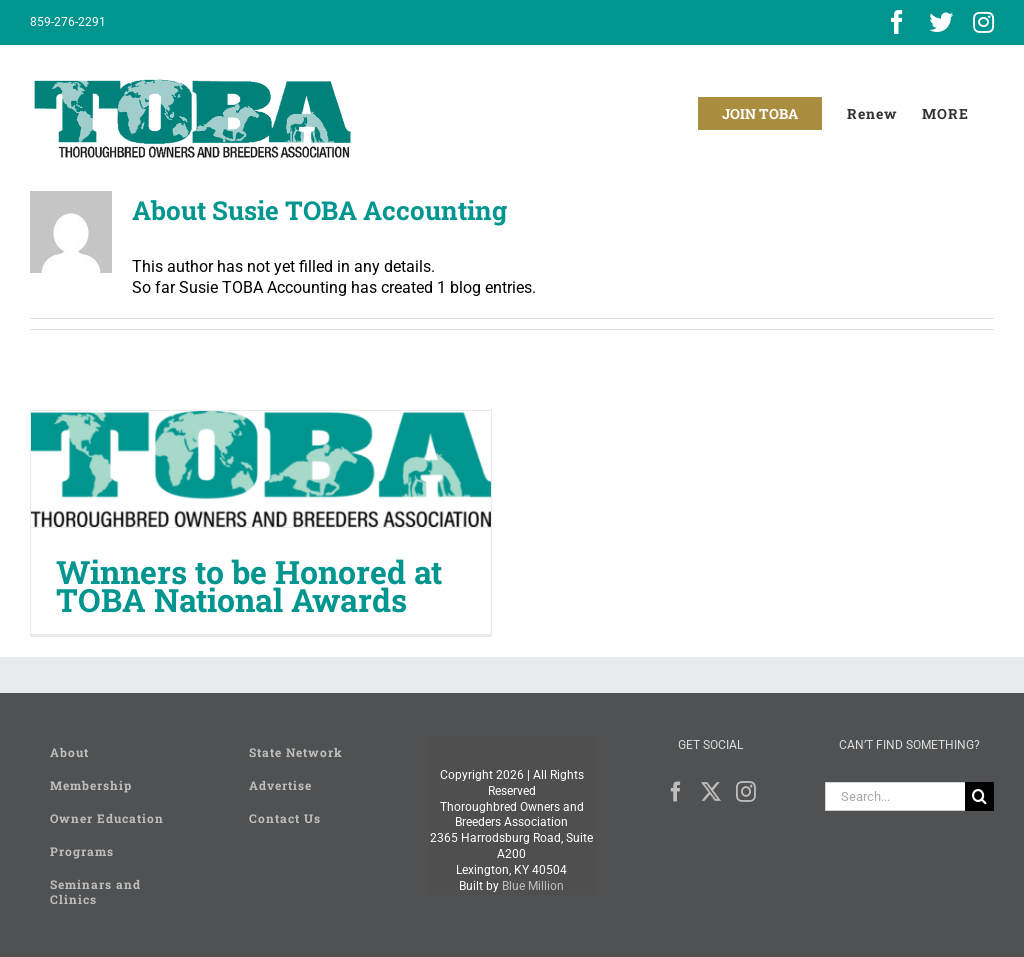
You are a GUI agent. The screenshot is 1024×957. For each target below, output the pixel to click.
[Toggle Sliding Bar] (945, 113)
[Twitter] (711, 792)
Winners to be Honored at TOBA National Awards (249, 585)
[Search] (979, 796)
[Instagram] (746, 792)
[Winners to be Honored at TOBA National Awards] (261, 469)
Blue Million (533, 886)
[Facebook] (676, 792)
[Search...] (895, 796)
